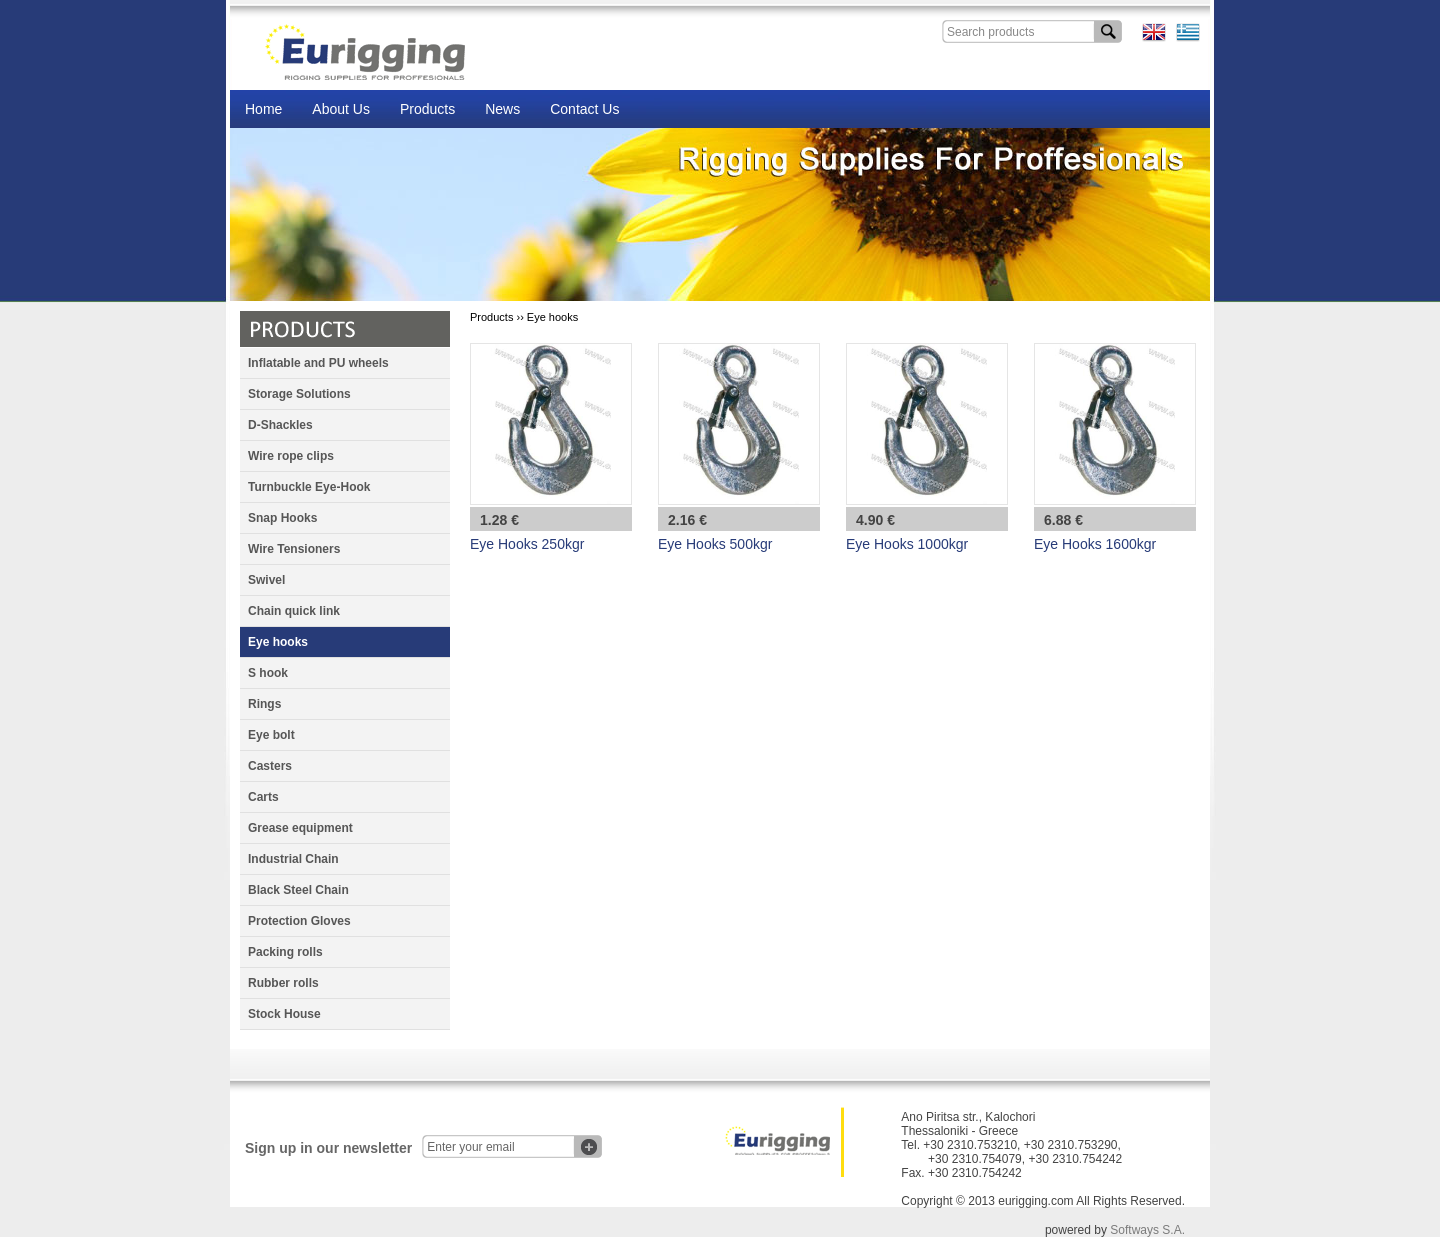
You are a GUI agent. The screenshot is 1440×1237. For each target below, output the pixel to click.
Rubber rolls (283, 983)
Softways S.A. (1147, 1230)
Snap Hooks (282, 518)
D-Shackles (280, 425)
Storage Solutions (299, 394)
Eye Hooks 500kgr (715, 544)
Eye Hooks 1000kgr (907, 544)
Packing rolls (285, 952)
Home (263, 109)
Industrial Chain (293, 859)
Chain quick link (294, 611)
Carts (263, 797)
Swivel (266, 580)
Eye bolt (271, 735)
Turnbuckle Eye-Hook (309, 487)
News (502, 109)
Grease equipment (300, 828)
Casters (270, 766)
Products (427, 109)
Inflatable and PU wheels (318, 363)
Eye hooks (278, 642)
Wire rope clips (291, 456)
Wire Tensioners (294, 549)
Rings (264, 704)
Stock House (284, 1014)
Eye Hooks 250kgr (527, 544)
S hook (268, 673)
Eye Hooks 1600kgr (1095, 544)
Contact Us (584, 109)
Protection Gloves (299, 921)
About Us (341, 109)
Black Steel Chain (298, 890)
